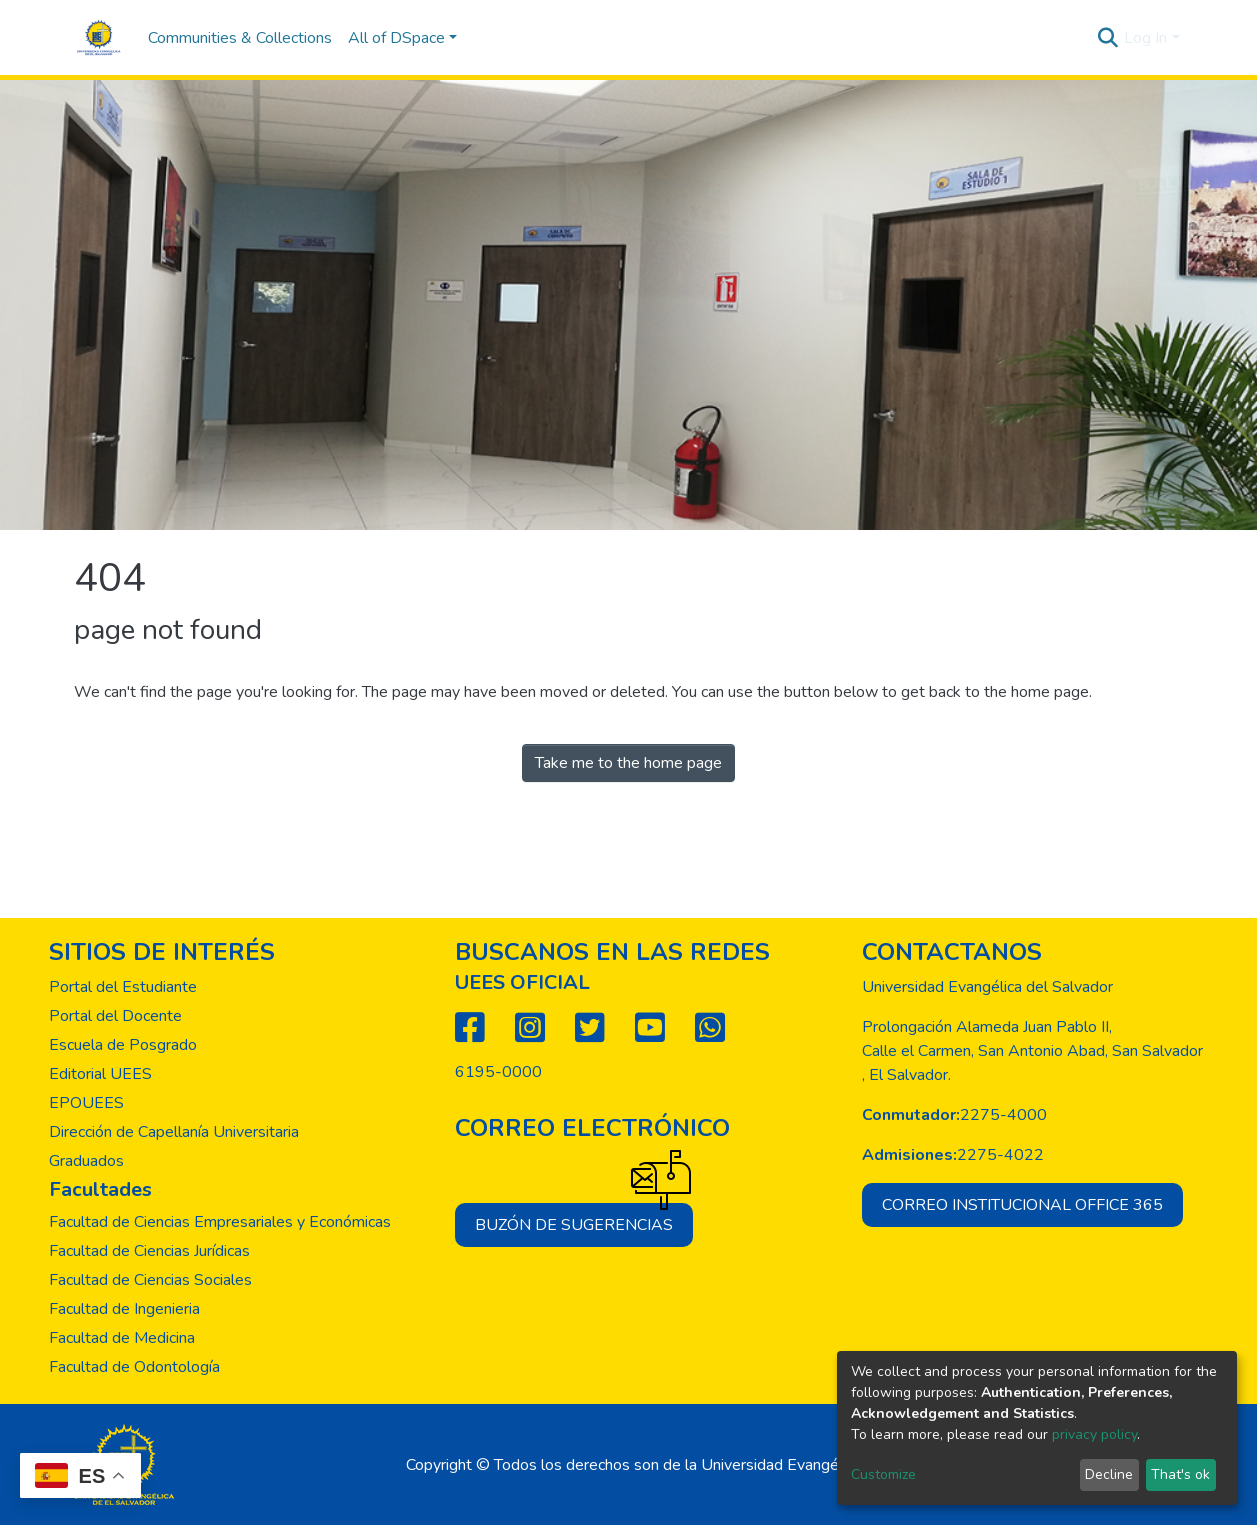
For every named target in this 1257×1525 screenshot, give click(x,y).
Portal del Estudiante (123, 987)
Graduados (86, 1161)
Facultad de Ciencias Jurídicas (149, 1251)
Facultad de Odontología (134, 1367)
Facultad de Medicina (122, 1338)
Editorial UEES (100, 1074)
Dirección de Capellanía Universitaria (174, 1132)
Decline (1109, 1474)
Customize (883, 1474)
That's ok (1180, 1474)
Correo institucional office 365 (1022, 1205)
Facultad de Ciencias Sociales (150, 1280)
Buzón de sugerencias (584, 1219)
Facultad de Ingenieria (124, 1309)
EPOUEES (86, 1103)
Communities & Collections (240, 38)
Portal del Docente (115, 1016)
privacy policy (1094, 1434)
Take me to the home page (628, 763)
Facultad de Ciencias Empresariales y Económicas (220, 1222)
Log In (1145, 38)
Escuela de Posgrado (123, 1045)
